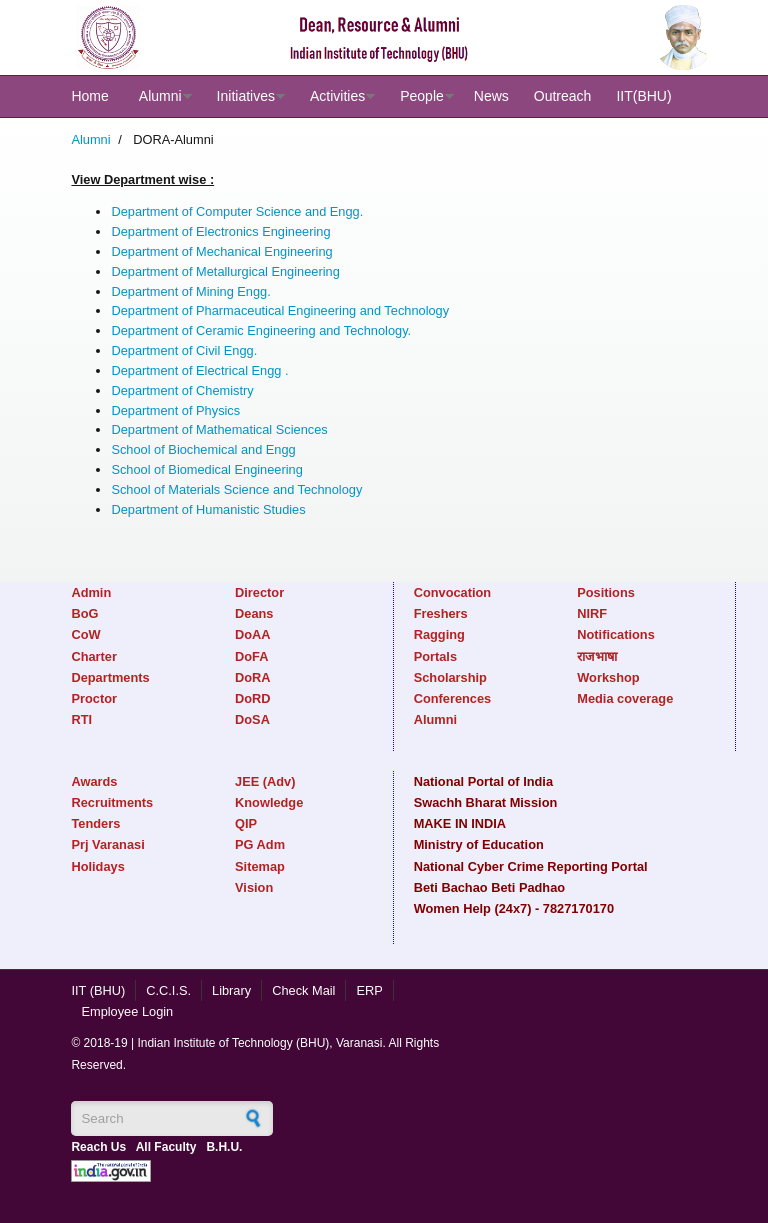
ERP (369, 990)
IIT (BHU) (98, 990)
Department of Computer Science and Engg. (237, 211)
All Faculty (166, 1147)
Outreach (563, 96)
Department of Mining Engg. (190, 291)
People (422, 96)
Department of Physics (175, 410)
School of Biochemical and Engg (203, 449)
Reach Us (98, 1147)
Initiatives (246, 96)
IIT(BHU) (643, 96)
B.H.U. (224, 1147)
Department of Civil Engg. (184, 350)
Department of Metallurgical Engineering (225, 271)
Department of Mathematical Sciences (219, 429)
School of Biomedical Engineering (206, 469)
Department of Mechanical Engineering (221, 251)
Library (231, 990)
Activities (337, 96)
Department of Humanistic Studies (208, 509)
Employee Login (127, 1011)
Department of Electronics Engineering (220, 231)
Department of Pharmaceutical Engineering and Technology (280, 310)
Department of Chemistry (182, 390)
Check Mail (303, 990)
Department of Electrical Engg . (199, 370)
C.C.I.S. (168, 990)
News (491, 96)
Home (89, 96)
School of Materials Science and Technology (236, 489)
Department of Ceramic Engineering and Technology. (261, 330)
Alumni (160, 96)
